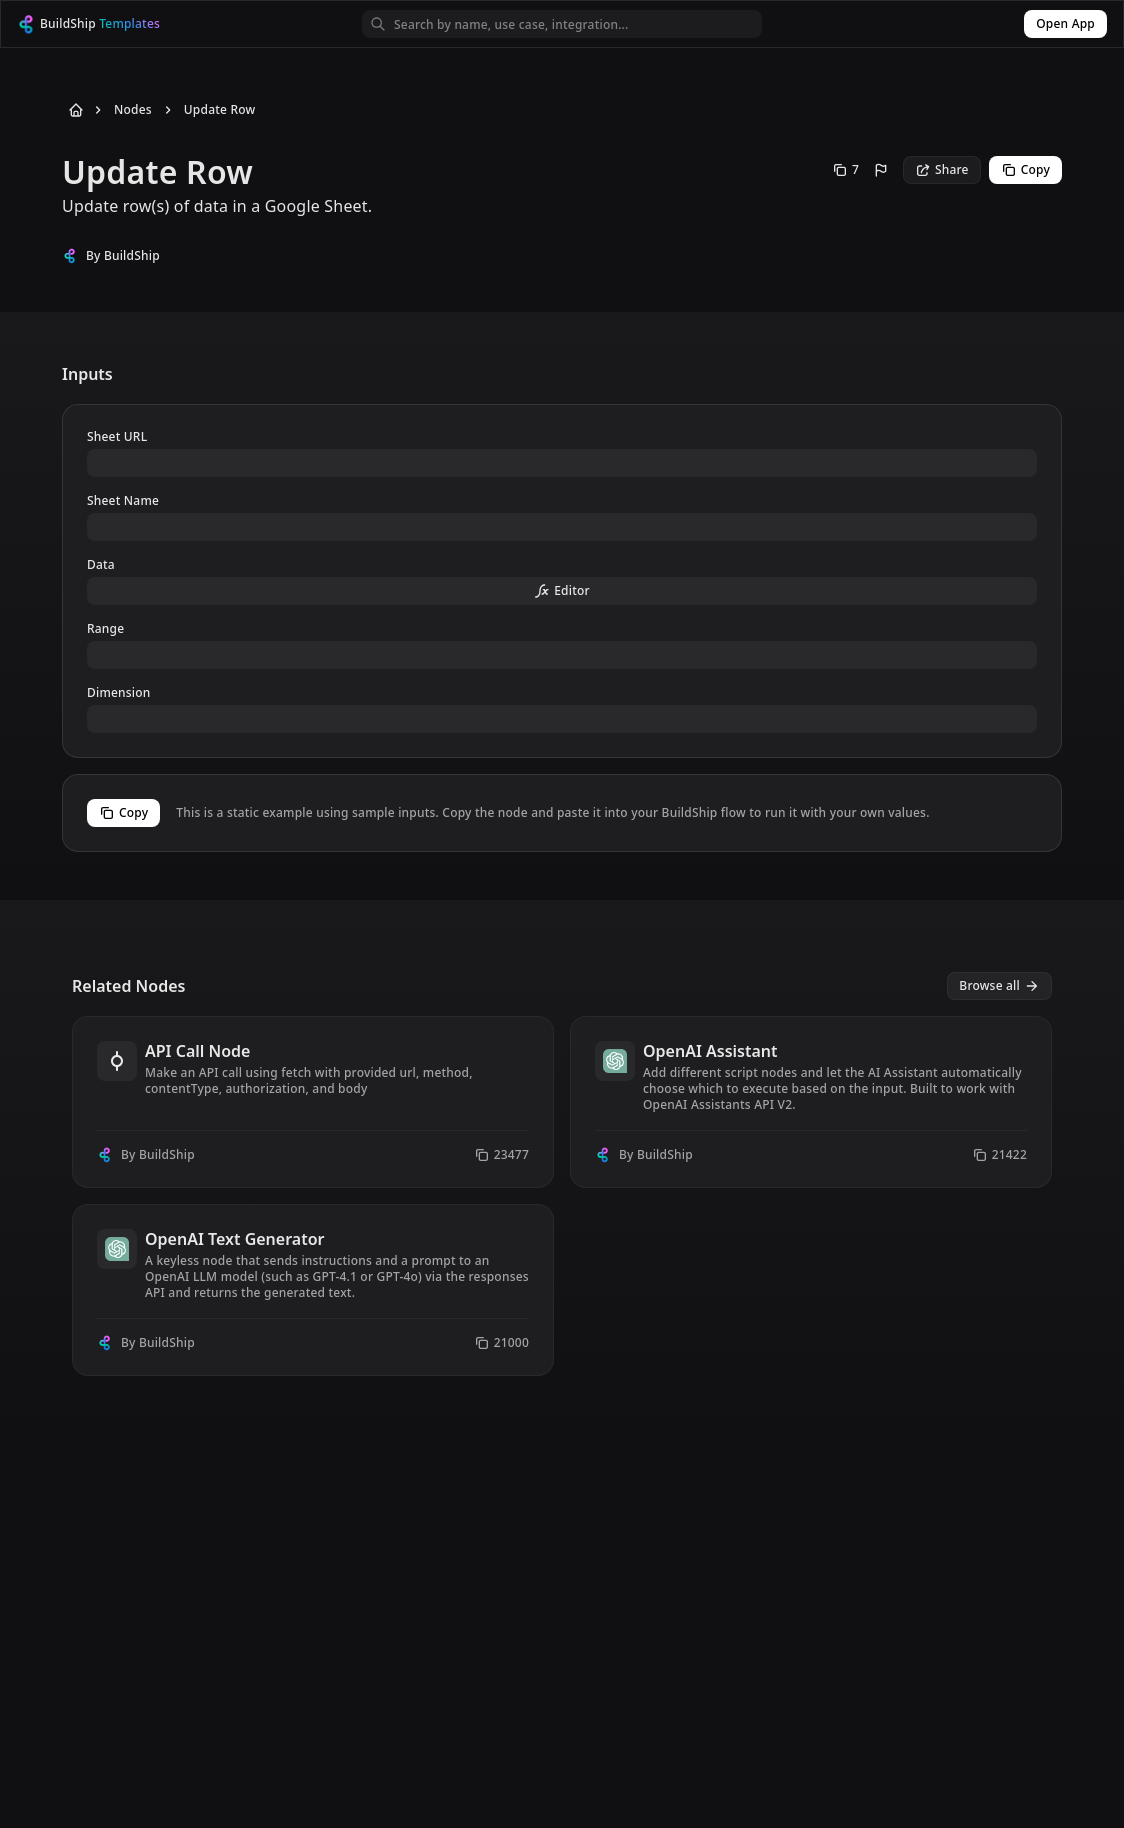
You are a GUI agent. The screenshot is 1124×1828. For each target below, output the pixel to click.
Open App (1065, 23)
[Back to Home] (72, 110)
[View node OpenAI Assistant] (811, 1102)
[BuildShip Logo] (107, 24)
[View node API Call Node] (313, 1102)
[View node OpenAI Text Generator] (313, 1290)
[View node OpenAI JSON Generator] (811, 1290)
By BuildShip (123, 256)
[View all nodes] (999, 986)
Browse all (999, 985)
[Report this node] (881, 170)
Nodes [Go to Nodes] (133, 110)
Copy (1025, 169)
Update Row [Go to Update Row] (220, 110)
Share (942, 169)
